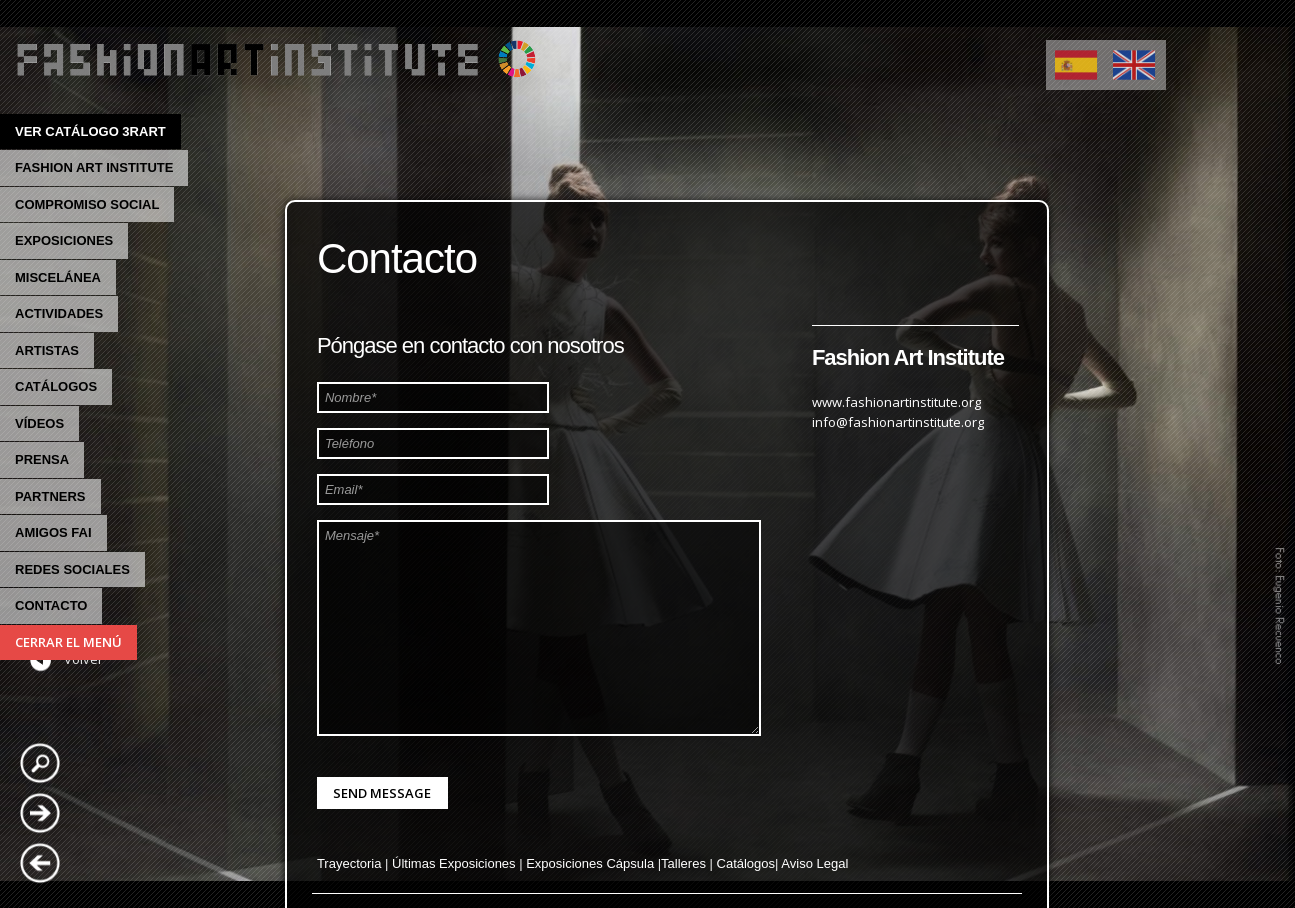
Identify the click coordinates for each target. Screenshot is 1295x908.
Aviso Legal (814, 863)
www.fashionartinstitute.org (896, 402)
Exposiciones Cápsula (590, 863)
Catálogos (746, 863)
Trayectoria (349, 863)
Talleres (683, 863)
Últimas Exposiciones (454, 863)
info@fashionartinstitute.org (898, 422)
